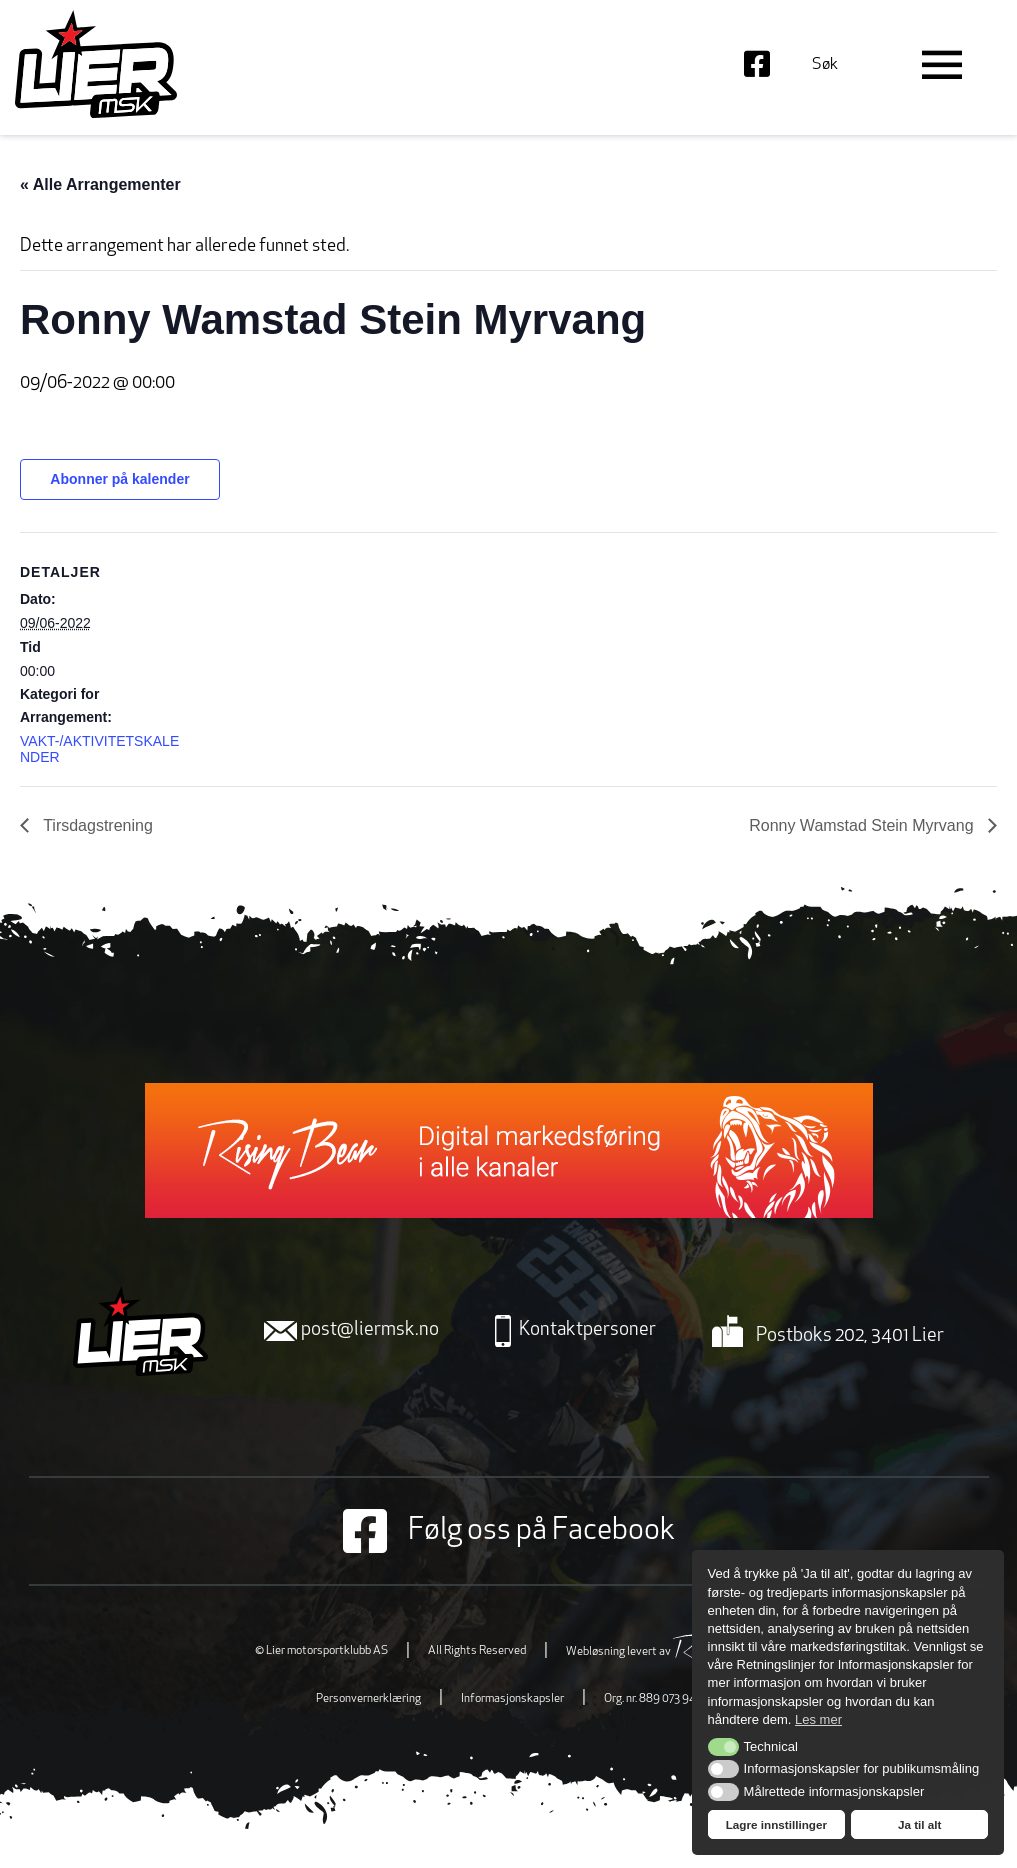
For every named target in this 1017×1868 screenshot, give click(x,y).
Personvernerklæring (368, 1699)
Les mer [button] (818, 1719)
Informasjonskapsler (512, 1699)
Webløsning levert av (664, 1652)
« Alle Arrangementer (100, 184)
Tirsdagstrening (96, 825)
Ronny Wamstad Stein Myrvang (863, 825)
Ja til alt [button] (920, 1824)
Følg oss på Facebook (509, 1531)
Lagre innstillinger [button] (776, 1824)
